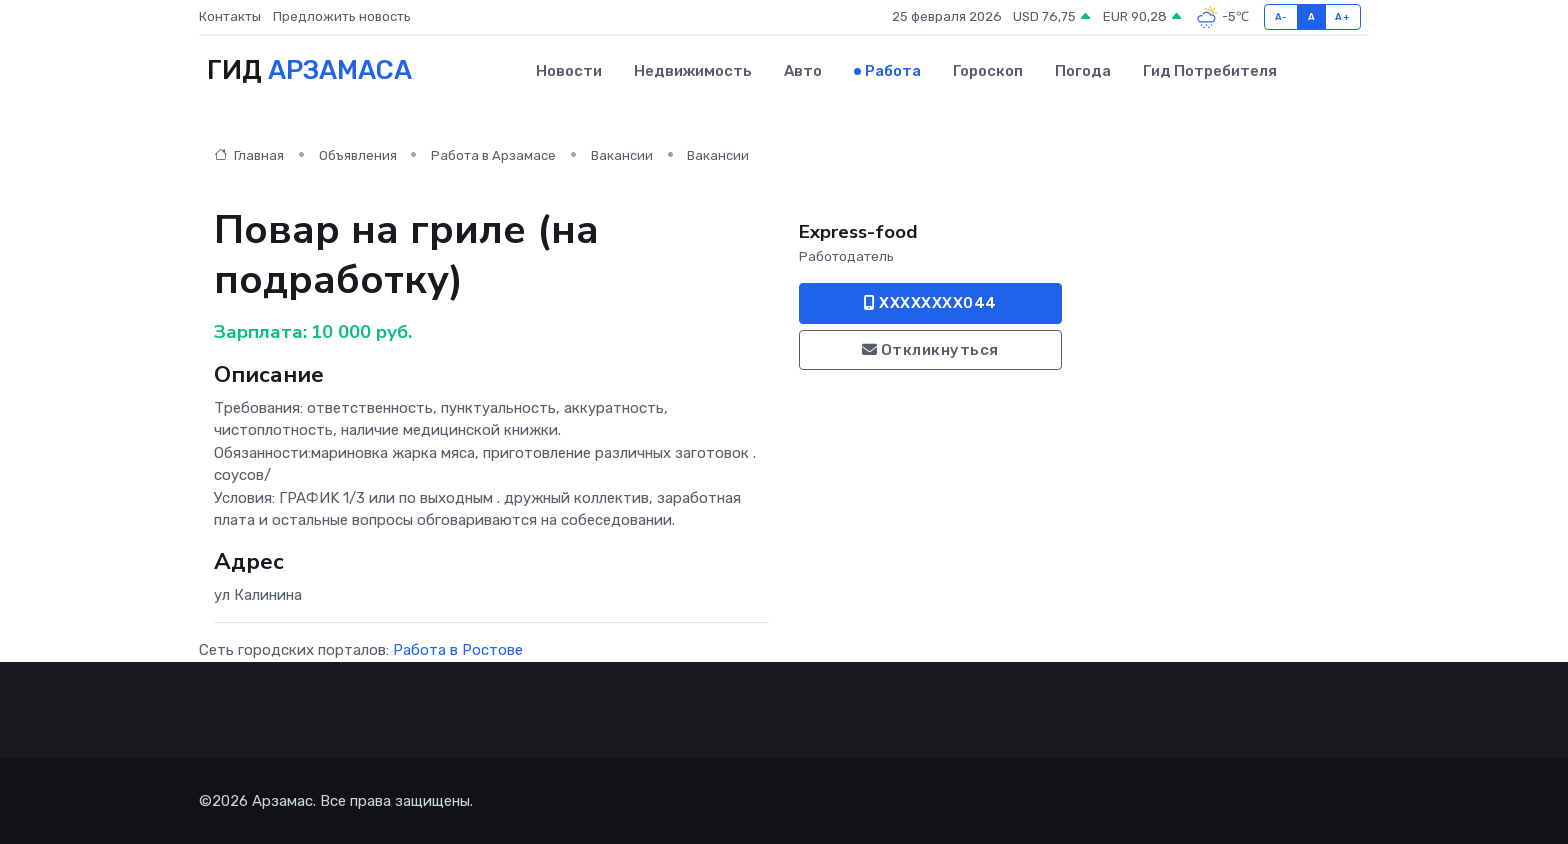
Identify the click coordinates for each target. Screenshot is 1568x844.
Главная (249, 155)
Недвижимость (693, 71)
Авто (803, 71)
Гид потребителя (1210, 71)
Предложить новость (342, 16)
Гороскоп (988, 71)
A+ (1342, 16)
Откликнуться (930, 350)
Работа (893, 71)
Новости (569, 71)
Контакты (230, 16)
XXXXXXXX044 (930, 303)
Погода (1083, 71)
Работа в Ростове (458, 650)
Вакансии (622, 155)
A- (1281, 16)
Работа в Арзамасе (493, 155)
